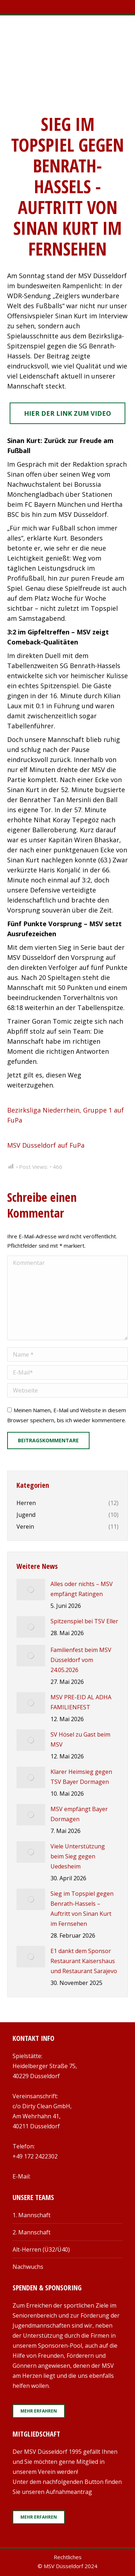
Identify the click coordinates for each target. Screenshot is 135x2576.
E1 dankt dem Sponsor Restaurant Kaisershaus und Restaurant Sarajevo (83, 1961)
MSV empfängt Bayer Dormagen (79, 1814)
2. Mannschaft (31, 2232)
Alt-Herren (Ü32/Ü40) (41, 2249)
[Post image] (30, 1589)
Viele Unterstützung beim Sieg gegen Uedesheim (77, 1856)
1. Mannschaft (31, 2215)
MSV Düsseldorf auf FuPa (46, 1145)
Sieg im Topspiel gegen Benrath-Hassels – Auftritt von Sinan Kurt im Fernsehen (82, 1909)
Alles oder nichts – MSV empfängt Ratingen (81, 1589)
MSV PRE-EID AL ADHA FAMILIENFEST (80, 1702)
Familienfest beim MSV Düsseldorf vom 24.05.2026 (80, 1660)
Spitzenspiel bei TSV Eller (84, 1621)
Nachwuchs (28, 2267)
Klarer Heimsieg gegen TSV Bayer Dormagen (81, 1777)
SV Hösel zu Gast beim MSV (80, 1739)
